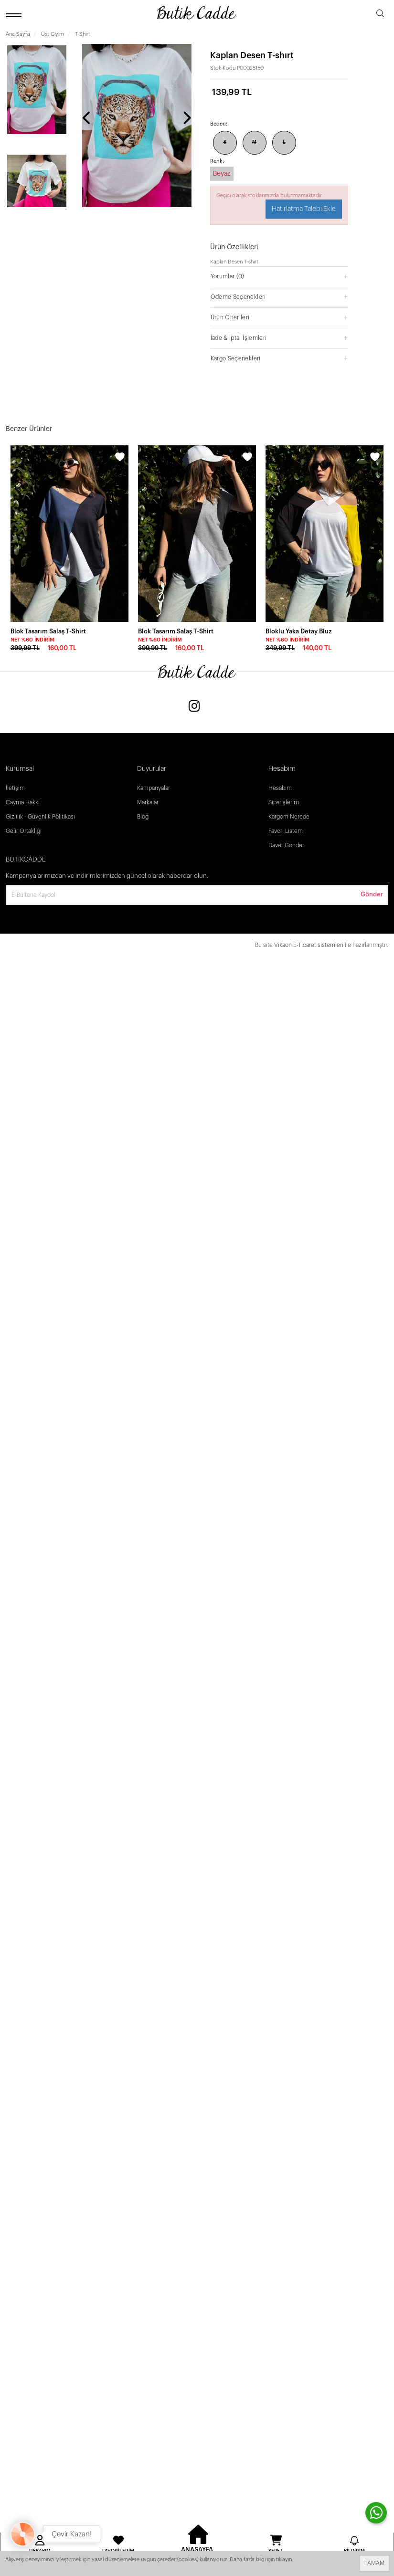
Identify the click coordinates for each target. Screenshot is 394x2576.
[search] (380, 15)
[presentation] (86, 118)
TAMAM (374, 2563)
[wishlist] (119, 458)
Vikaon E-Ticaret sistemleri (308, 945)
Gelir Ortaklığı (24, 831)
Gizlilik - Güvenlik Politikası (40, 817)
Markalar (148, 802)
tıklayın (284, 2559)
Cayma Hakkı (23, 802)
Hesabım (280, 788)
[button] (279, 276)
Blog (143, 817)
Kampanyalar (153, 788)
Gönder (372, 894)
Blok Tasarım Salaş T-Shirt (48, 631)
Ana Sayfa (18, 34)
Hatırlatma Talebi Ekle (304, 209)
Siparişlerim (283, 802)
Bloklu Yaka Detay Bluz (298, 631)
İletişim (15, 788)
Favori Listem (285, 831)
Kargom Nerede (288, 817)
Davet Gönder (286, 845)
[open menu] (15, 15)
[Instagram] (194, 707)
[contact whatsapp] (376, 2512)
